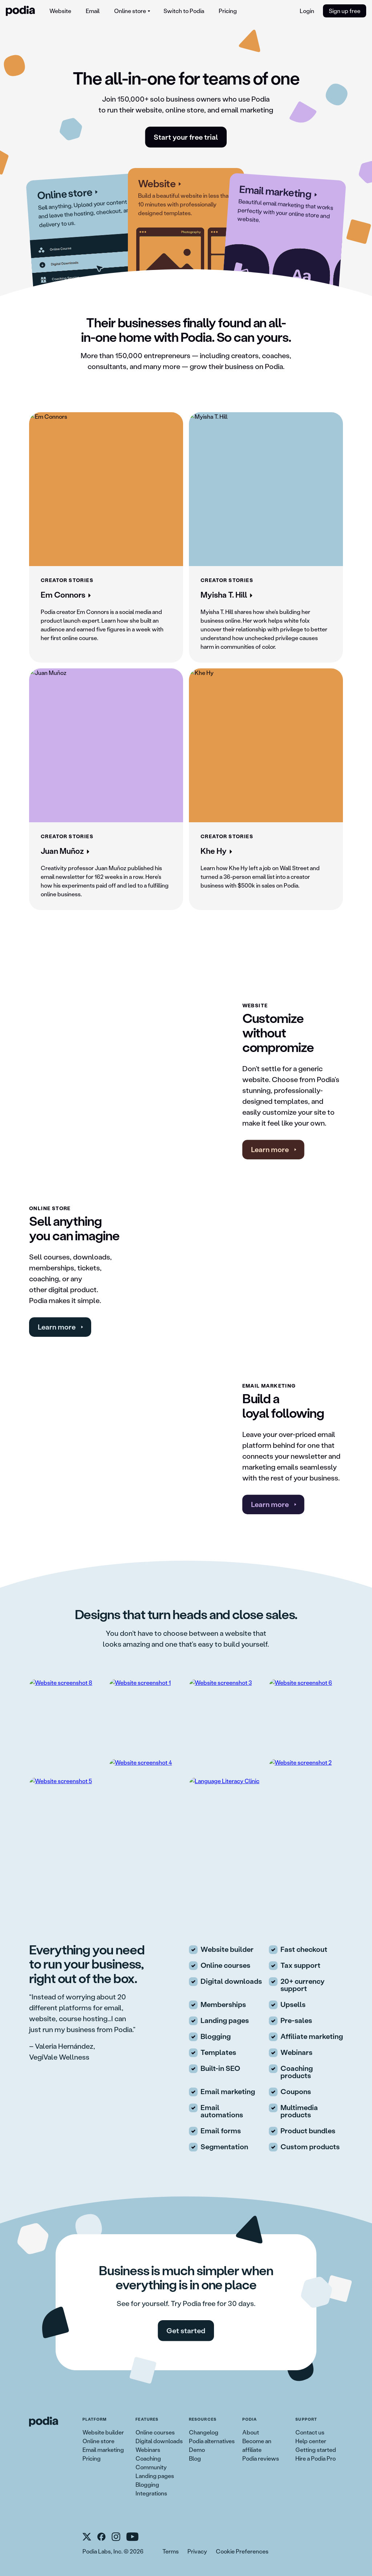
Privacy (197, 2551)
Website (60, 11)
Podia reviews (260, 2458)
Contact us (309, 2432)
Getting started (315, 2449)
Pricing (228, 11)
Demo (197, 2449)
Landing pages (155, 2475)
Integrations (151, 2493)
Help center (310, 2441)
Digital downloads (159, 2441)
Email (93, 11)
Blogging (147, 2484)
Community (151, 2467)
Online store (98, 2441)
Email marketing (103, 2449)
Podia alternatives (212, 2441)
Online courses (155, 2432)
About (250, 2432)
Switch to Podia (183, 11)
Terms (170, 2551)
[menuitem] (60, 10)
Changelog (203, 2432)
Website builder (103, 2432)
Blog (195, 2458)
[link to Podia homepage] (43, 2422)
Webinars (148, 2449)
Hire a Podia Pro (315, 2458)
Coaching (148, 2458)
